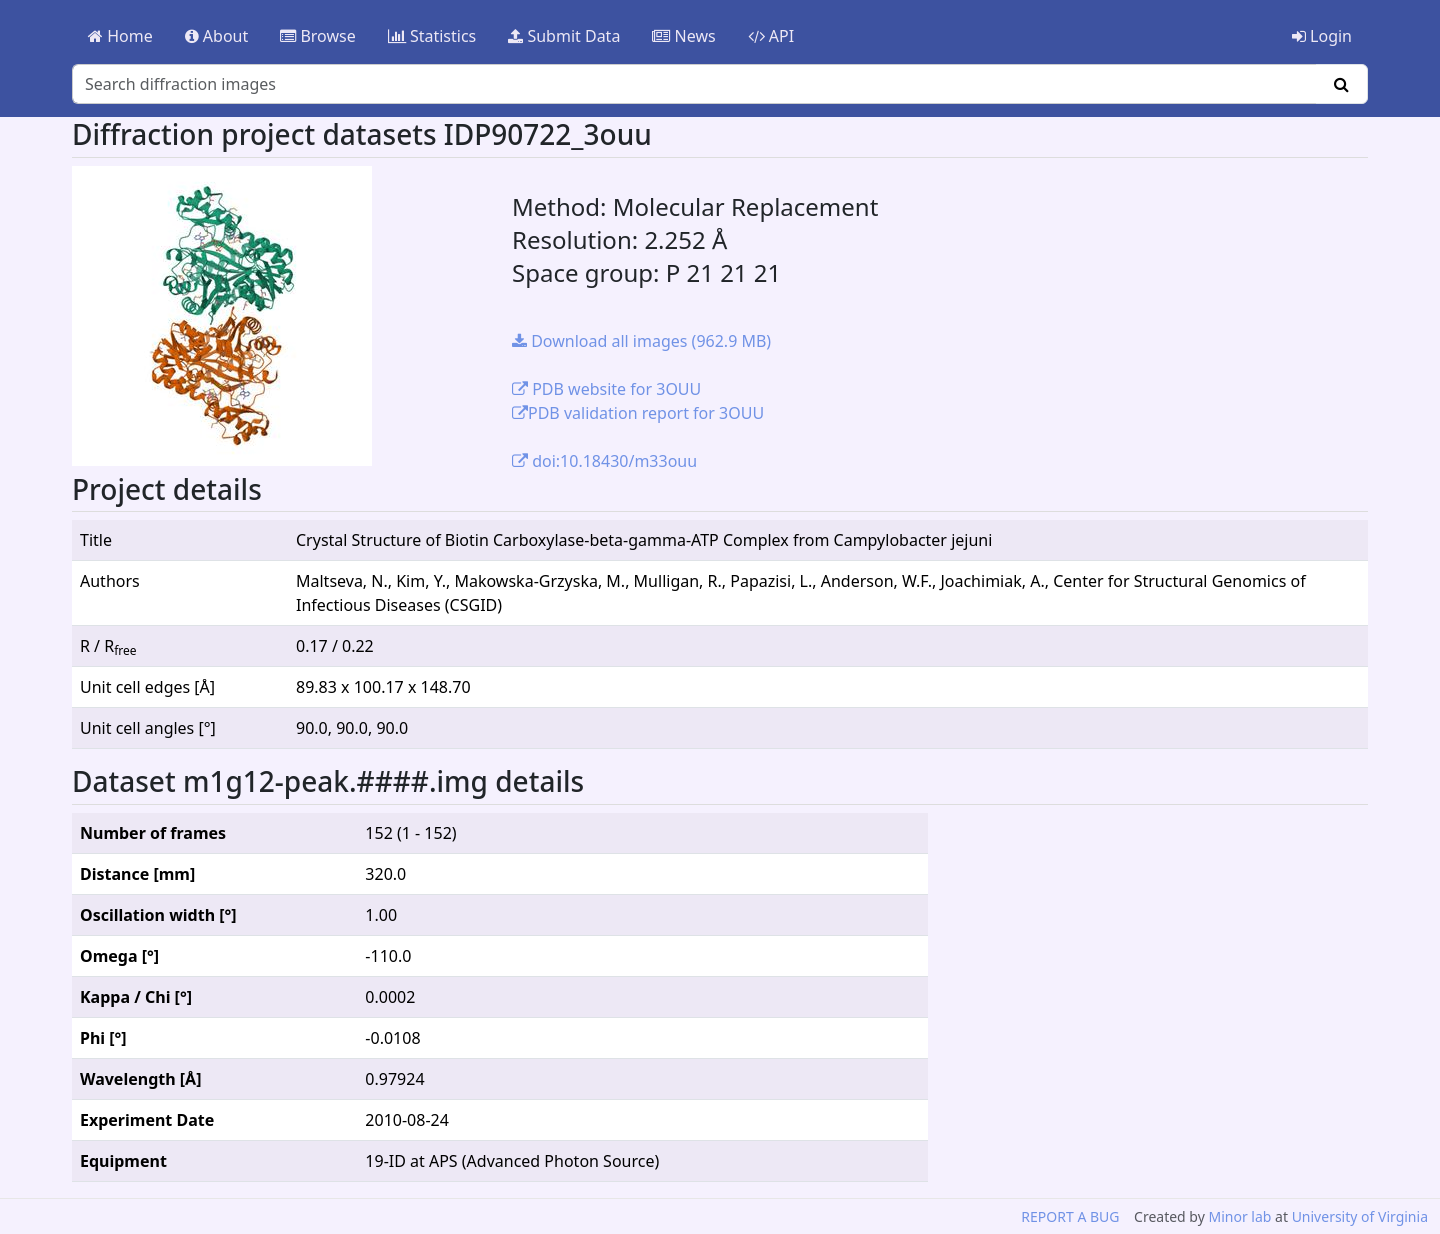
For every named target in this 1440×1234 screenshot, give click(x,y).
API (771, 36)
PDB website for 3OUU (606, 389)
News (683, 36)
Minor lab (1239, 1216)
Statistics (432, 36)
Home (120, 36)
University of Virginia (1360, 1216)
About (217, 36)
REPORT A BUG (1070, 1216)
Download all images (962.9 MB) (641, 341)
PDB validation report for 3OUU (638, 413)
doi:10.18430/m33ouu (604, 461)
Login (1322, 36)
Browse (317, 36)
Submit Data (564, 36)
